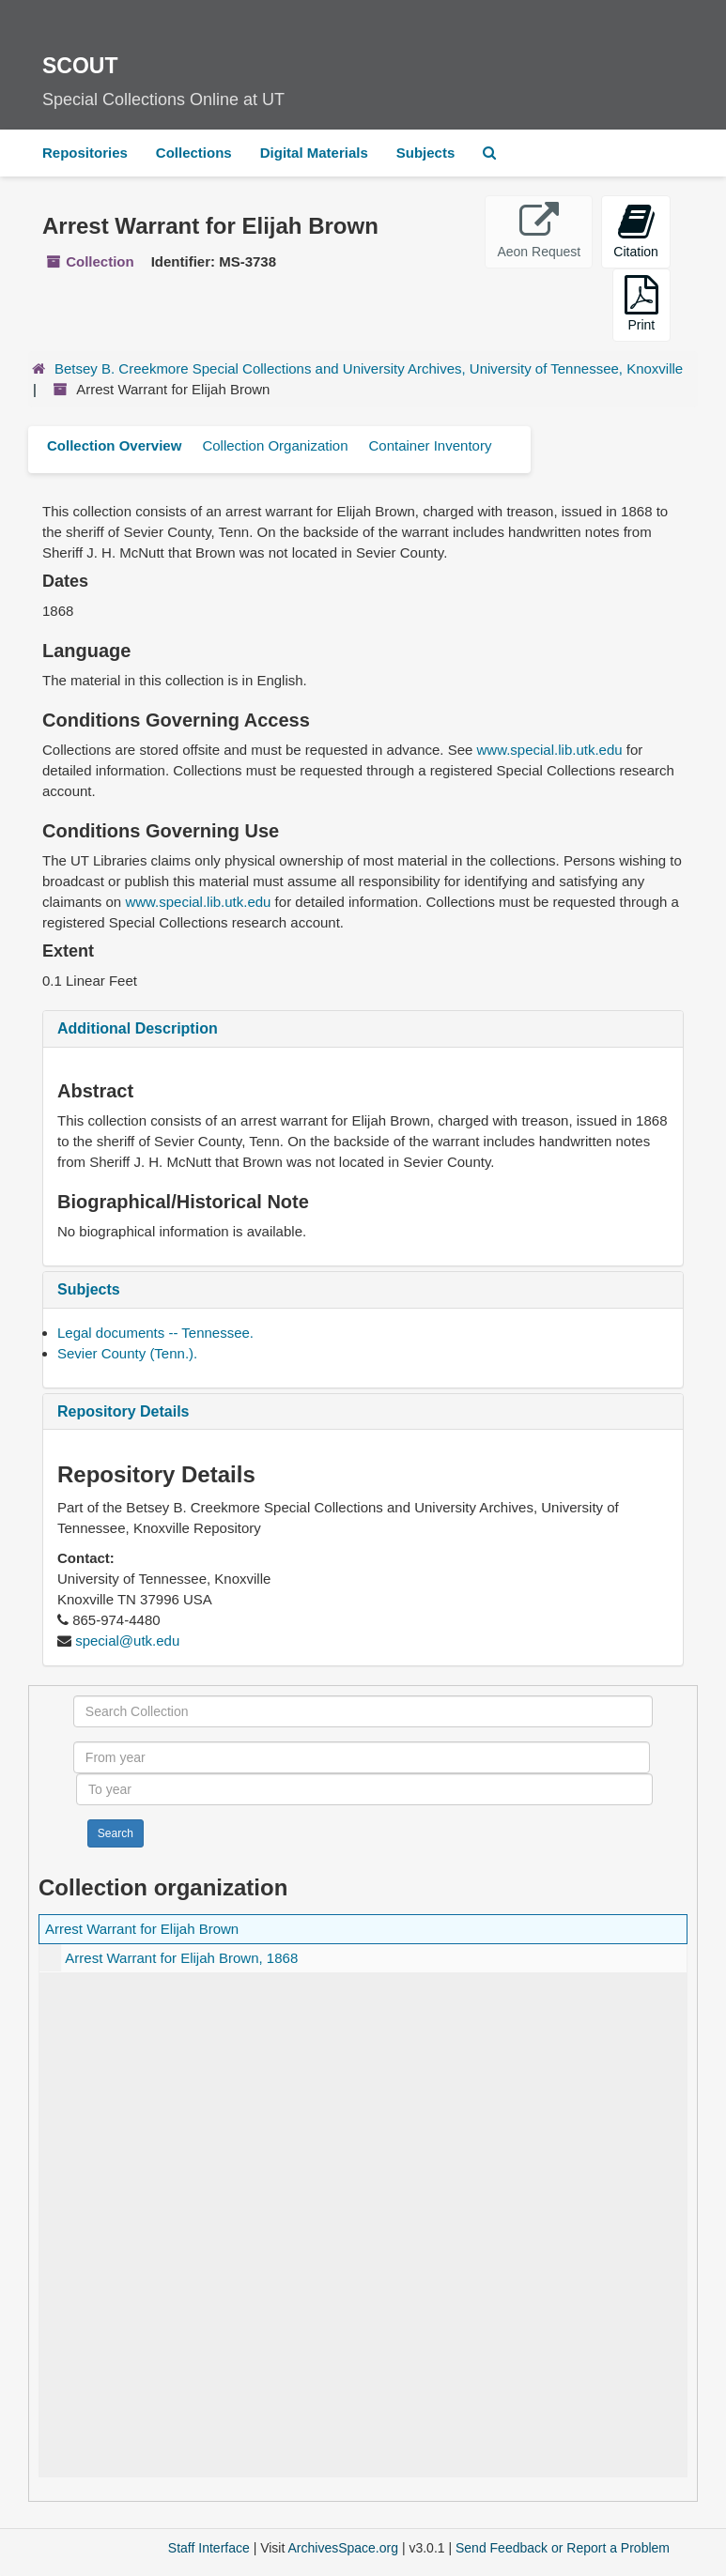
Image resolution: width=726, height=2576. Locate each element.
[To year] (364, 1789)
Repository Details (123, 1411)
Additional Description (137, 1028)
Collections (194, 153)
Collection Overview (114, 445)
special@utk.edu (127, 1640)
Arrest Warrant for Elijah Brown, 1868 (181, 1958)
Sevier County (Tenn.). (127, 1353)
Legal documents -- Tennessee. (155, 1333)
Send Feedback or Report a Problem (563, 2547)
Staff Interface (209, 2547)
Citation (635, 230)
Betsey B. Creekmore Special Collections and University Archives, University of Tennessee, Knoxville (368, 368)
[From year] (361, 1757)
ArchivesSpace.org (342, 2547)
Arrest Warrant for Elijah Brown (142, 1929)
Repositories (85, 153)
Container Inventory (429, 445)
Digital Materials (314, 153)
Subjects (426, 153)
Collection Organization (275, 445)
